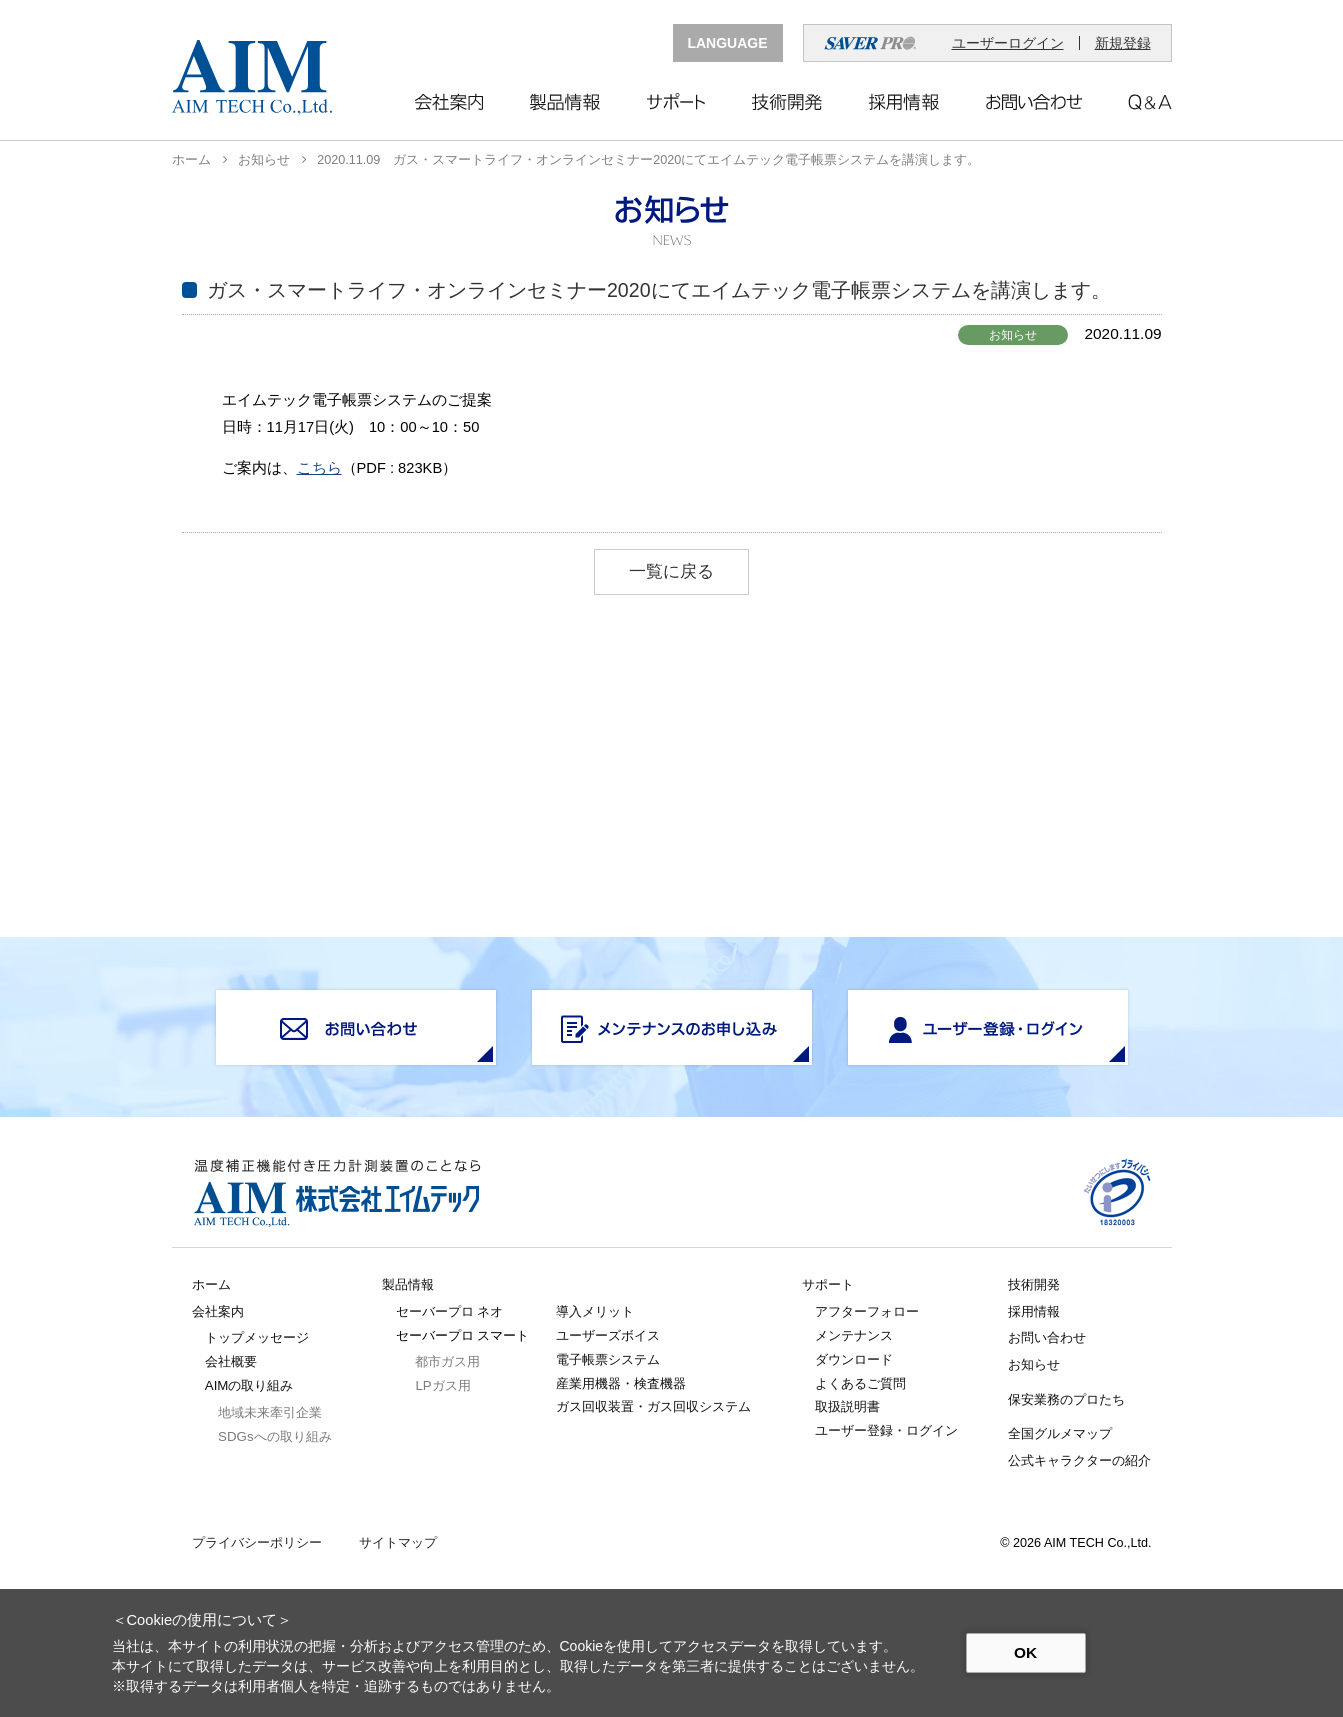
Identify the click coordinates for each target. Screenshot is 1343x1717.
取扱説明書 (847, 1406)
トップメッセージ (257, 1337)
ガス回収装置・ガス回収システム (653, 1406)
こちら (319, 468)
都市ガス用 (447, 1361)
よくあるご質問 (860, 1383)
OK (1025, 1652)
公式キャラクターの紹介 (1079, 1460)
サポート (828, 1284)
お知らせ (264, 160)
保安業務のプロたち (1066, 1399)
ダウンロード (854, 1359)
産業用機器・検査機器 (621, 1383)
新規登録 (1123, 43)
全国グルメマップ (1060, 1433)
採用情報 (1034, 1311)
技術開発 (1034, 1284)
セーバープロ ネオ (450, 1311)
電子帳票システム (608, 1359)
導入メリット (595, 1311)
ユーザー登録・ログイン (886, 1430)
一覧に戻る (671, 571)
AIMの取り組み (249, 1385)
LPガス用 (442, 1385)
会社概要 (231, 1361)
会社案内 (218, 1311)
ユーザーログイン (1008, 43)
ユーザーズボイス (608, 1335)
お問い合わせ (1047, 1337)
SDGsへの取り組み (274, 1436)
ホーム (191, 160)
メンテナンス (854, 1335)
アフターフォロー (867, 1311)
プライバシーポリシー (257, 1543)
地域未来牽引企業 (270, 1412)
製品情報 (408, 1284)
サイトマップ (398, 1543)
